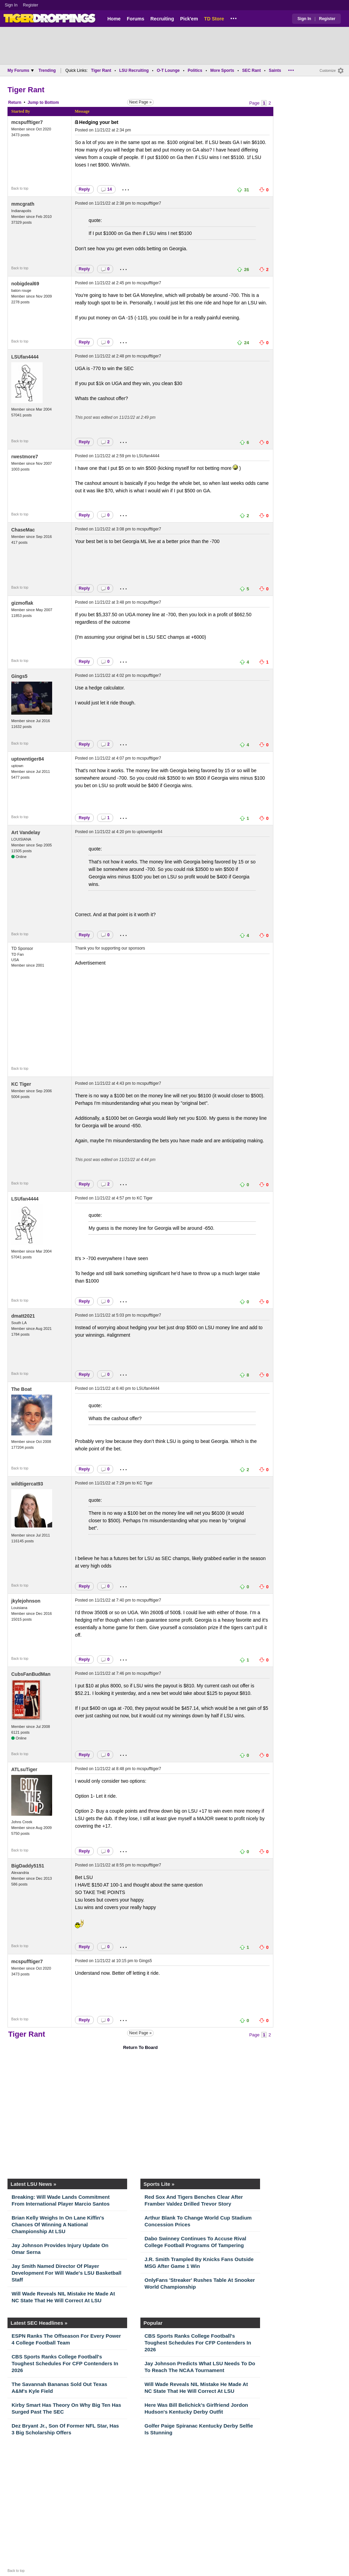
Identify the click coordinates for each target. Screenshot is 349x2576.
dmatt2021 (23, 1316)
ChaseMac (23, 529)
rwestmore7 (24, 456)
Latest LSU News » (33, 2184)
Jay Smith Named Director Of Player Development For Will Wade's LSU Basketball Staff (66, 2273)
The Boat (21, 1389)
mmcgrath (22, 204)
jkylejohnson (26, 1601)
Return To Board (140, 2047)
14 (106, 189)
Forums (135, 18)
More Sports (222, 70)
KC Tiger (21, 1084)
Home (114, 18)
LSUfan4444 (25, 357)
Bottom (52, 102)
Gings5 (19, 676)
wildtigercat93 (27, 1483)
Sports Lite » (158, 2184)
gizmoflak (22, 603)
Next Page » (140, 102)
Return (14, 102)
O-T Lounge (168, 70)
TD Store (214, 18)
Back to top (19, 188)
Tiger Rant (101, 70)
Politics (195, 70)
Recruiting (162, 18)
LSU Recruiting (134, 70)
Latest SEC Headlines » (39, 2323)
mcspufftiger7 (27, 122)
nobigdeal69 (25, 283)
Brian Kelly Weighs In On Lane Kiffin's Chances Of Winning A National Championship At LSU (58, 2224)
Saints (275, 70)
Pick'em (189, 18)
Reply (84, 189)
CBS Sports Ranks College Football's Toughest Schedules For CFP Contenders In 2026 (65, 2363)
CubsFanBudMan (30, 1674)
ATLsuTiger (24, 1769)
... (233, 17)
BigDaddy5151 (27, 1866)
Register (31, 5)
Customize (328, 71)
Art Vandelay (25, 832)
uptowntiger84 (27, 759)
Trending (47, 70)
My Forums (20, 70)
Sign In (11, 5)
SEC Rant (251, 70)
